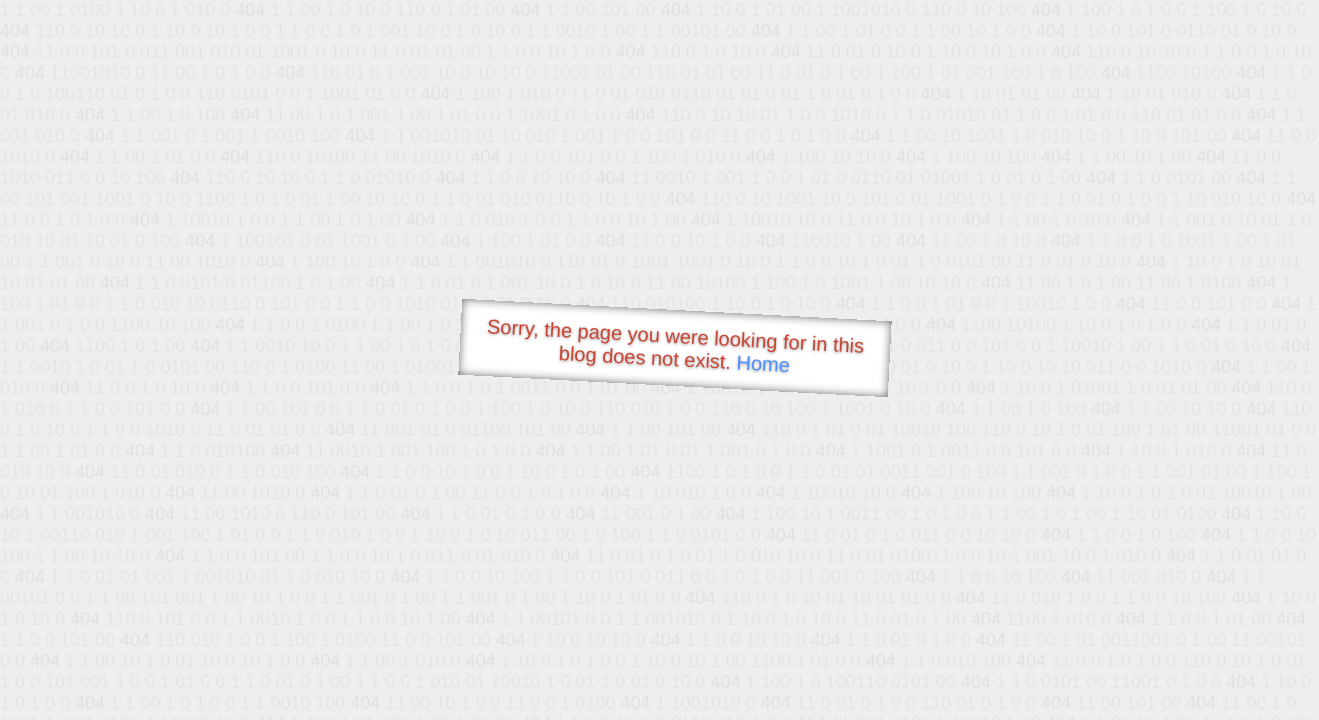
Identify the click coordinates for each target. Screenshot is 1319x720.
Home (763, 363)
